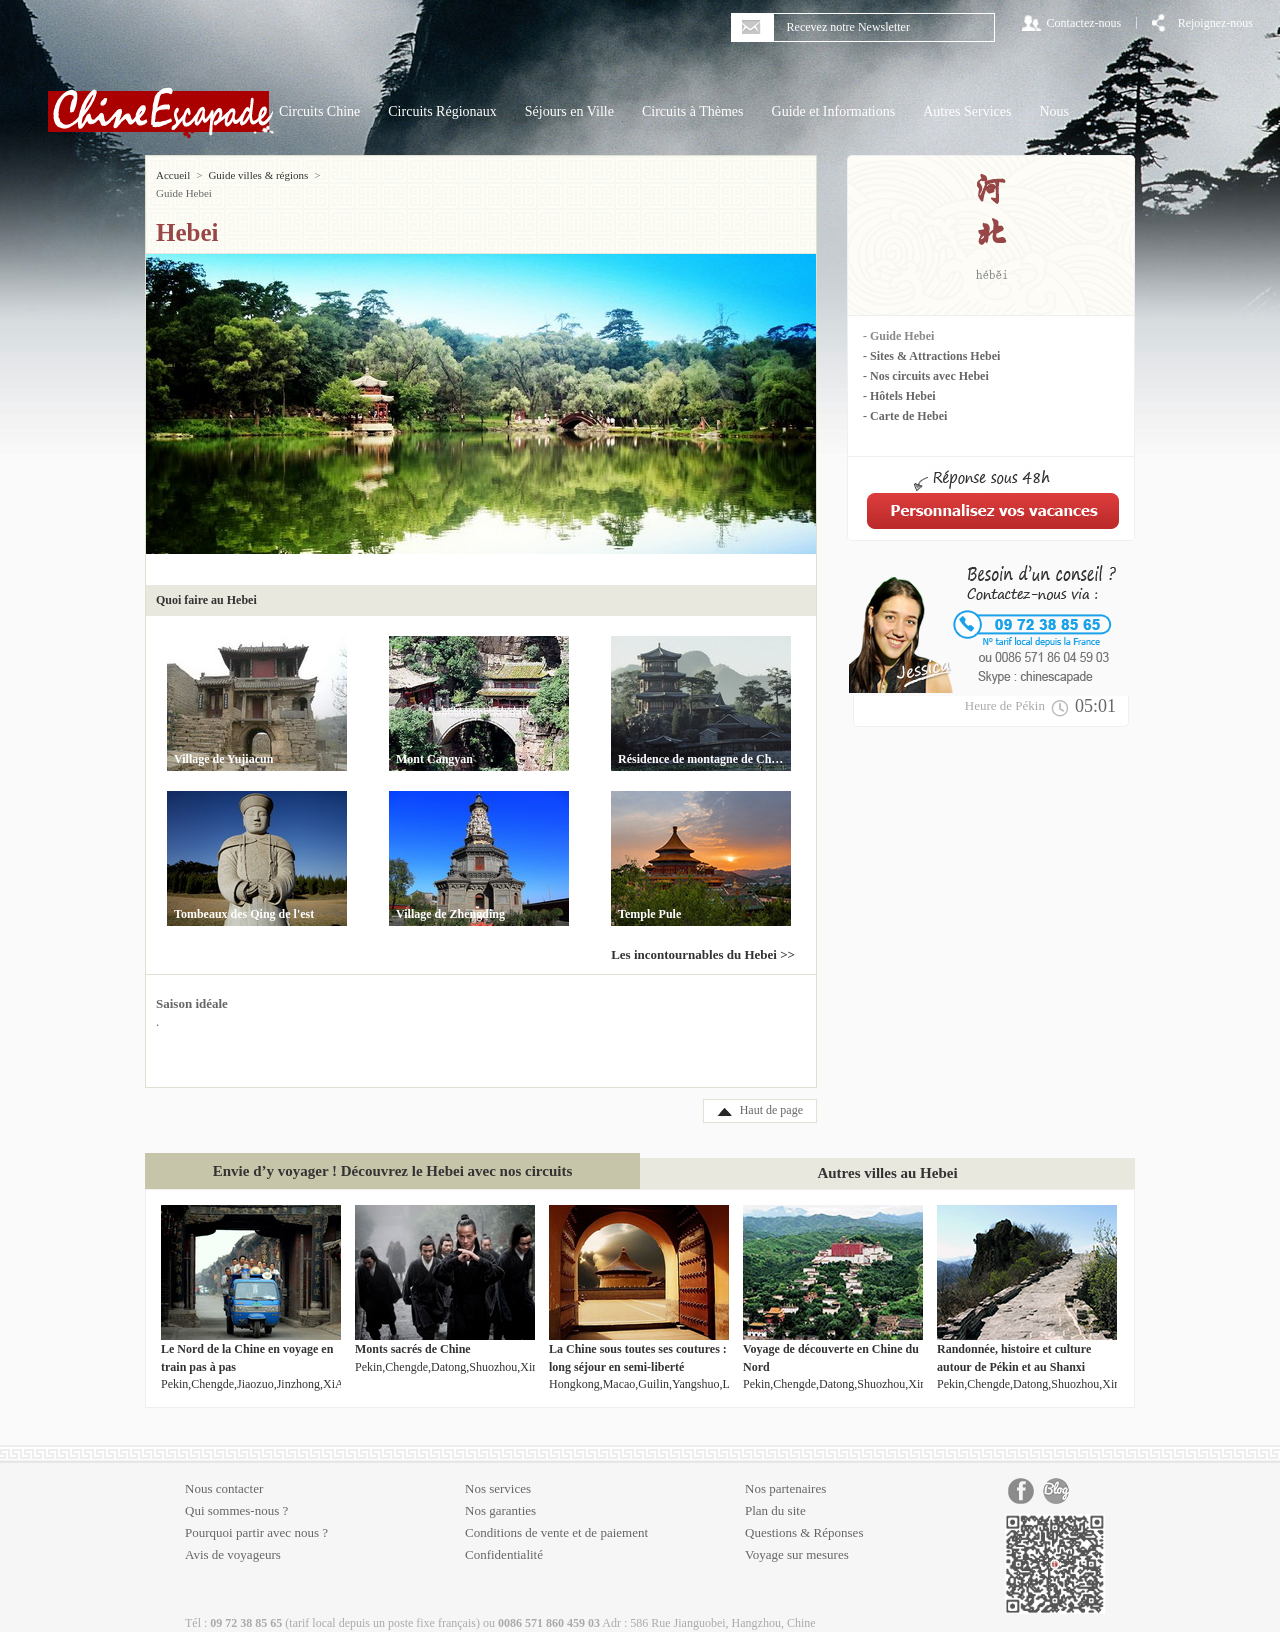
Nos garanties (500, 1492)
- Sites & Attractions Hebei (931, 356)
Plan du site (775, 1492)
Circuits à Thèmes (693, 111)
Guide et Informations (834, 111)
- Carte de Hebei (905, 416)
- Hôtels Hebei (899, 396)
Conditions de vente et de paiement (556, 1514)
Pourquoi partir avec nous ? (256, 1514)
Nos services (498, 1470)
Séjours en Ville (569, 111)
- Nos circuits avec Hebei (926, 376)
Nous (1054, 111)
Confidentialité (504, 1536)
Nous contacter (224, 1470)
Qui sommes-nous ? (236, 1492)
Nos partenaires (785, 1470)
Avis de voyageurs (233, 1536)
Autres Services (967, 111)
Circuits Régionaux (442, 111)
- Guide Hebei (898, 336)
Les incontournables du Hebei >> (703, 936)
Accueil (173, 175)
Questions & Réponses (804, 1514)
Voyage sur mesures (797, 1536)
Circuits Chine (319, 111)
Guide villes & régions (258, 175)
